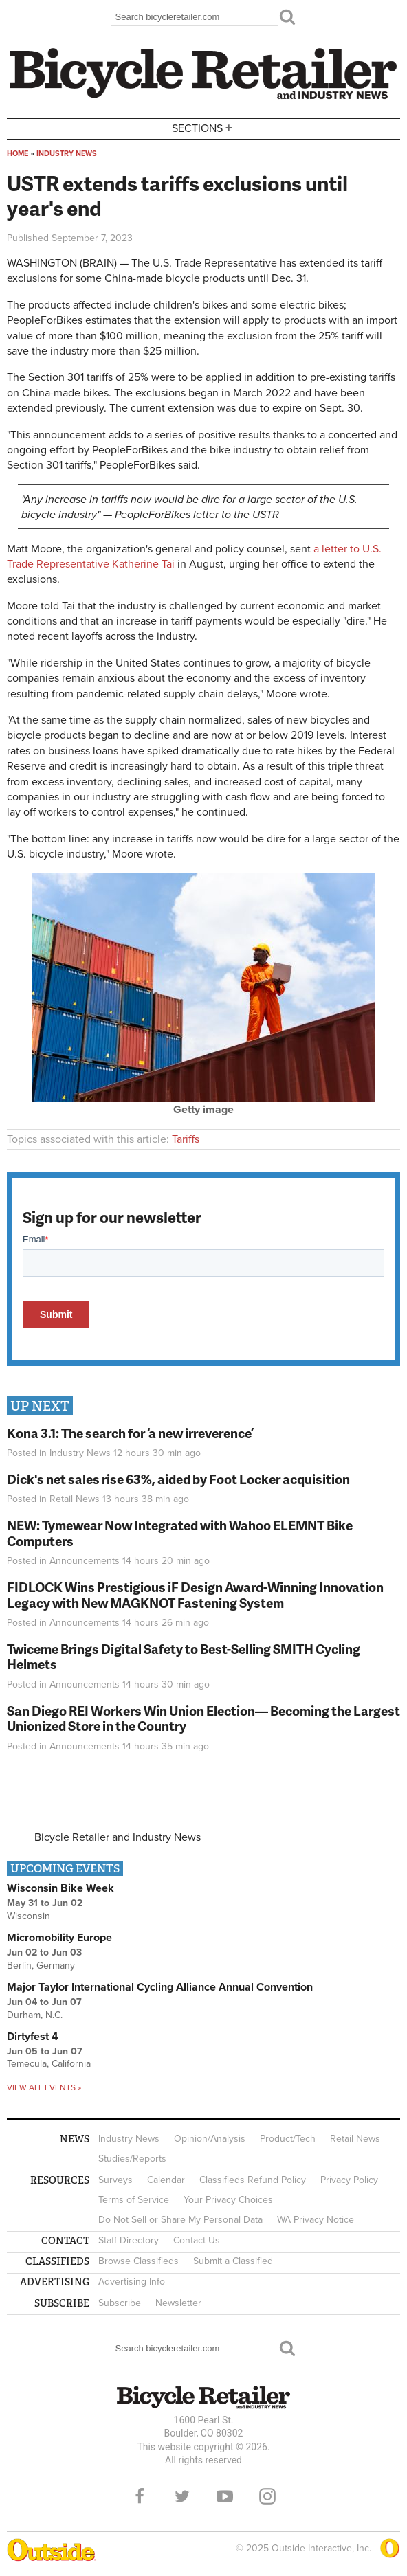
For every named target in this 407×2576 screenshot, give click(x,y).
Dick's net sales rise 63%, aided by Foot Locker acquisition (178, 1479)
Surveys (115, 2180)
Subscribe (119, 2303)
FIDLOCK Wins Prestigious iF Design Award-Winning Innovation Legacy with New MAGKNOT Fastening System (195, 1595)
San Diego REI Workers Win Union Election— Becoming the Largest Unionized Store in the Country (203, 1718)
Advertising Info (131, 2281)
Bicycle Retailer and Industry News (117, 1837)
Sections (203, 128)
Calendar (166, 2180)
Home (17, 153)
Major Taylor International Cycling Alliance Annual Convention (160, 1987)
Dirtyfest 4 (32, 2036)
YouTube (225, 2496)
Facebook (139, 2496)
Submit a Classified (233, 2261)
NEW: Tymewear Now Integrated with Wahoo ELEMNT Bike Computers (180, 1533)
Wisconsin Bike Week (60, 1888)
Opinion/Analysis (209, 2138)
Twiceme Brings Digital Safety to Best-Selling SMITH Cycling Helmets (183, 1656)
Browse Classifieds (138, 2261)
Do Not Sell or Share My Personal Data (180, 2220)
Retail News (75, 1499)
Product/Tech (288, 2138)
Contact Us (196, 2240)
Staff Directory (128, 2240)
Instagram (267, 2496)
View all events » (44, 2087)
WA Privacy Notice (315, 2220)
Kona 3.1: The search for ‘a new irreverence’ (130, 1433)
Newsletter (178, 2303)
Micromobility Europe (59, 1938)
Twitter (182, 2496)
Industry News (66, 153)
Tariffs (185, 1139)
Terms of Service (133, 2200)
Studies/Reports (132, 2158)
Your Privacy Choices (228, 2200)
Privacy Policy (349, 2180)
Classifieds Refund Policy (252, 2180)
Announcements (85, 1561)
